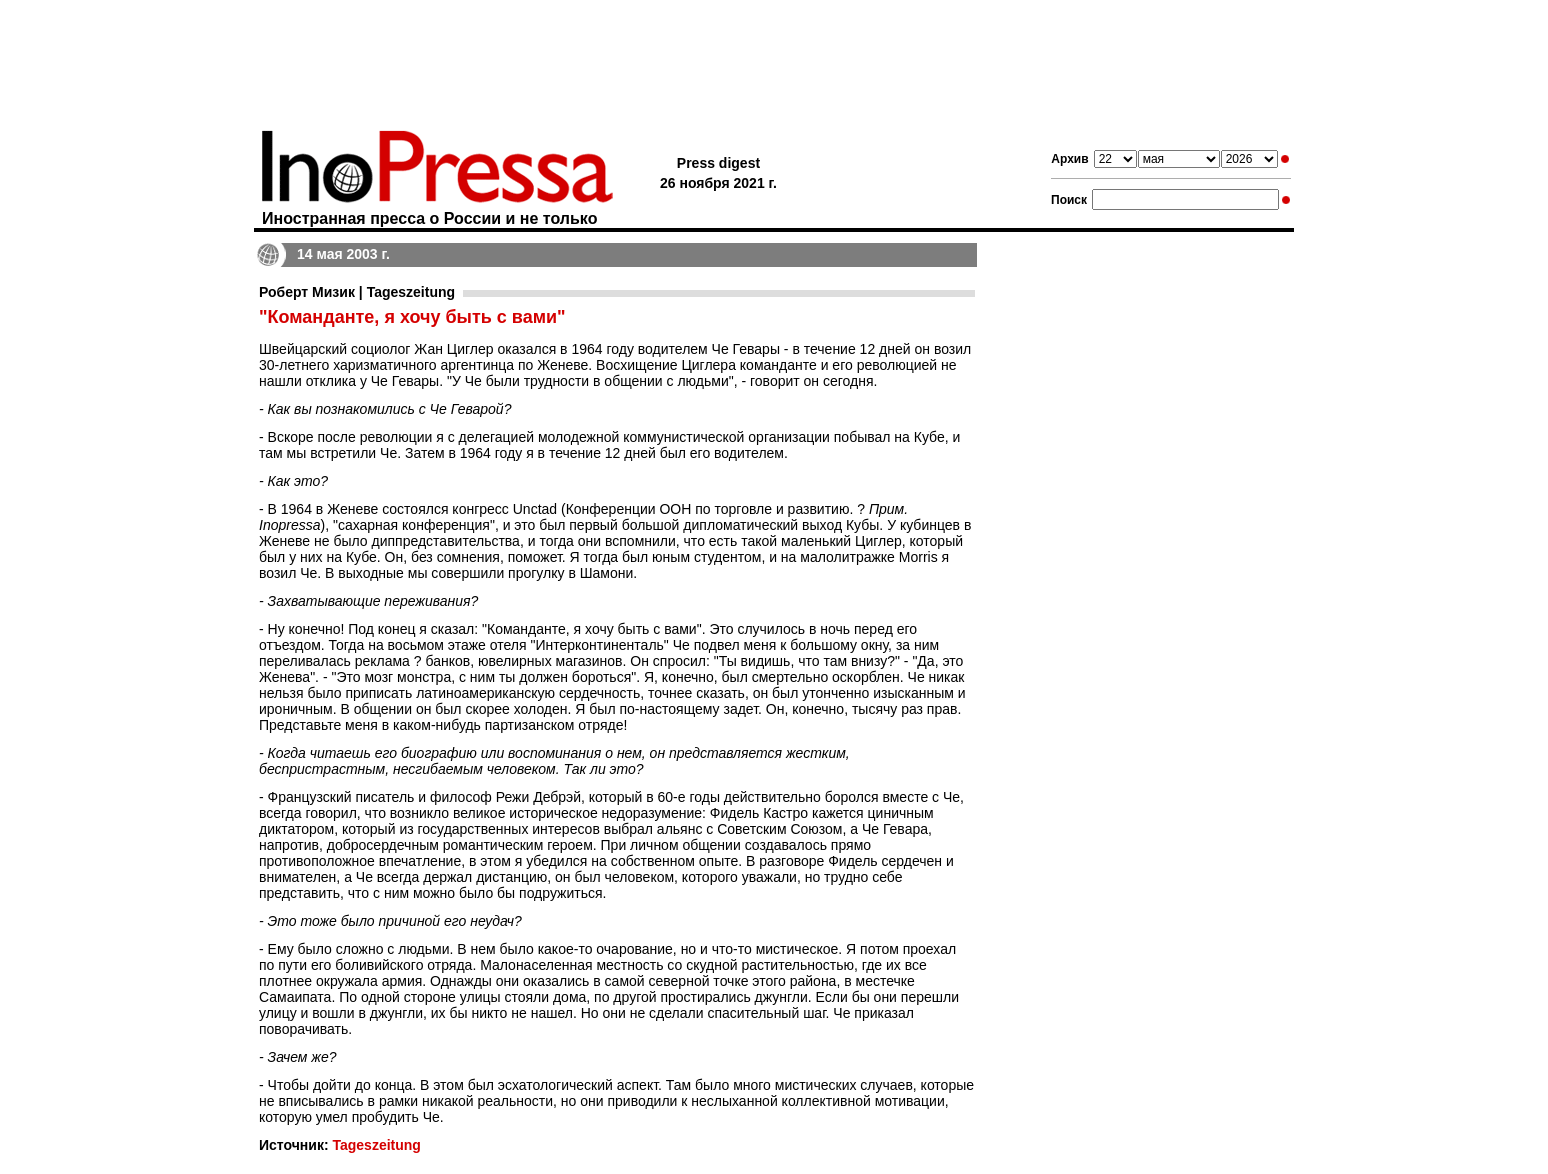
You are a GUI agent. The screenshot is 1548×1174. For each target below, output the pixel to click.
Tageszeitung (376, 1145)
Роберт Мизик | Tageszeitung (357, 292)
